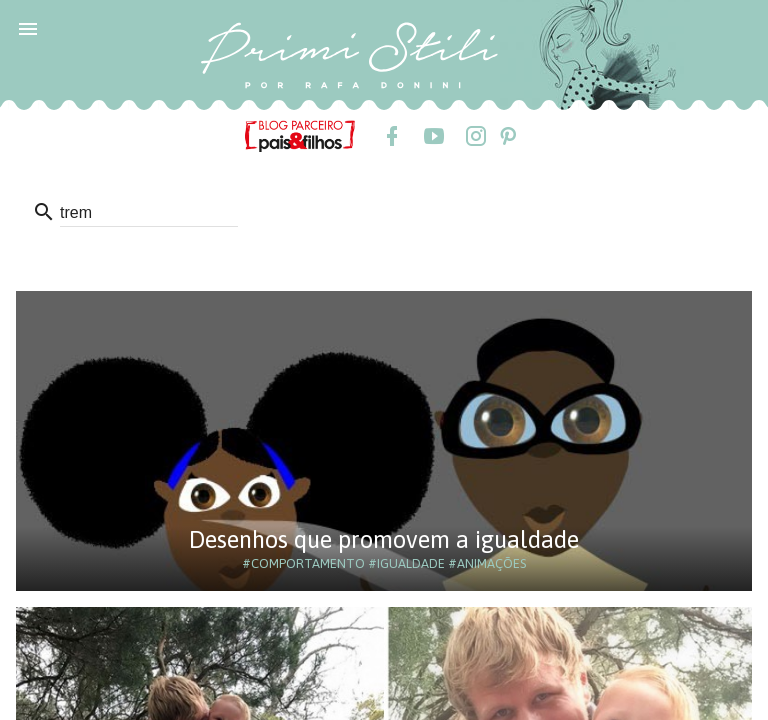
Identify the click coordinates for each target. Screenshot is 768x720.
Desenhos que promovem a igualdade (384, 539)
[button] (28, 28)
